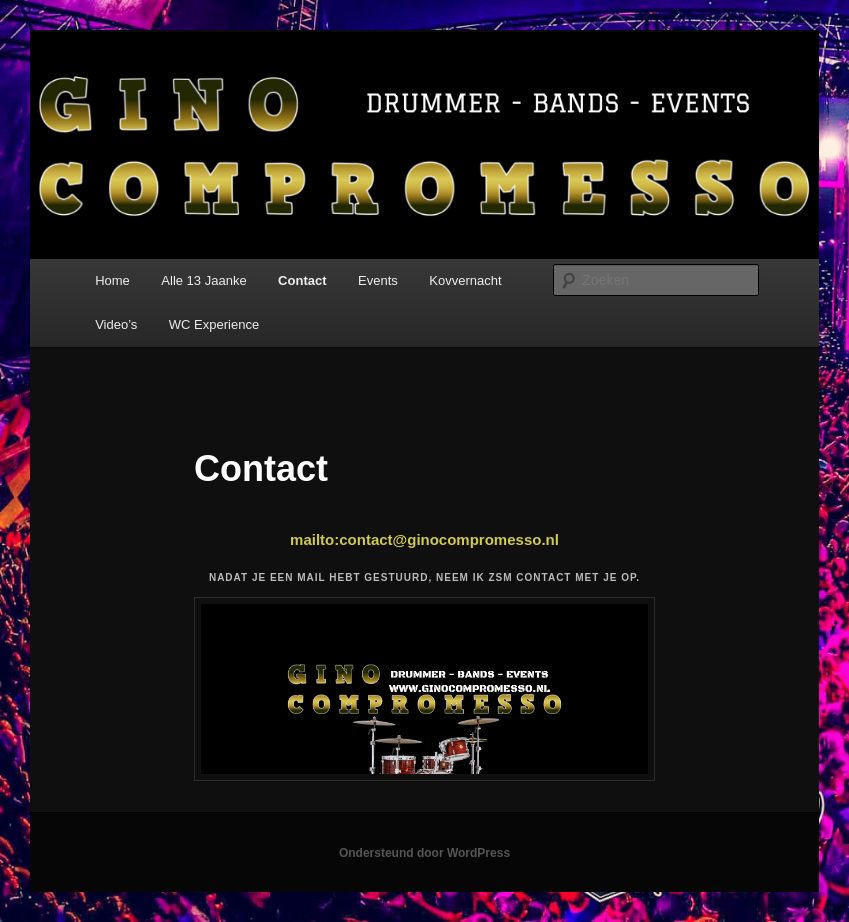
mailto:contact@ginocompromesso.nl (424, 539)
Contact (302, 280)
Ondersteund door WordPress (424, 853)
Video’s (116, 324)
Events (378, 280)
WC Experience (214, 324)
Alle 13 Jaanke (203, 280)
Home (112, 280)
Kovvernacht (465, 280)
